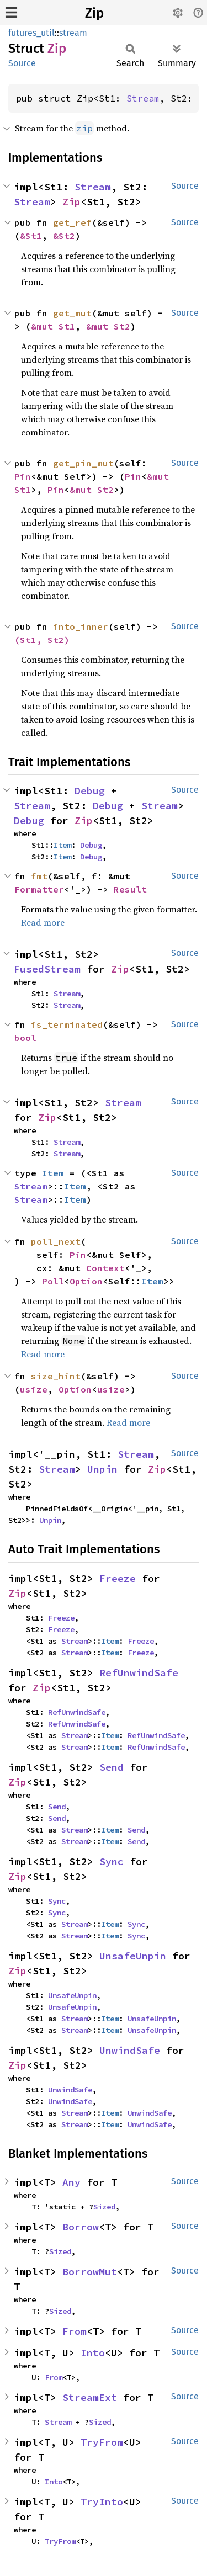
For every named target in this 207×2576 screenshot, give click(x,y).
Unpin (102, 1469)
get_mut (72, 312)
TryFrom (102, 2442)
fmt (39, 875)
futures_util (31, 33)
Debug (90, 790)
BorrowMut (89, 2271)
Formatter (39, 889)
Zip (94, 13)
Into (93, 2352)
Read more (43, 922)
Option (86, 1281)
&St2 (64, 235)
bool (25, 1037)
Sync (111, 1861)
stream (73, 33)
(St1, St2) (42, 639)
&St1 (31, 235)
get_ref (72, 222)
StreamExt (89, 2397)
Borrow (80, 2227)
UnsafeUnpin (132, 1956)
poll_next (56, 1241)
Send (111, 1767)
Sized (104, 2207)
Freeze (117, 1578)
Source (22, 63)
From (74, 2331)
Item (62, 845)
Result (130, 889)
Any (71, 2182)
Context (105, 1267)
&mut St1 (53, 326)
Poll (53, 1281)
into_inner (80, 626)
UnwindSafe (129, 2050)
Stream (143, 98)
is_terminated (67, 1024)
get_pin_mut (83, 463)
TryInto (102, 2501)
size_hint (56, 1376)
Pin (22, 476)
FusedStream (47, 969)
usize (33, 1389)
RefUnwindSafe (138, 1672)
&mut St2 (108, 326)
